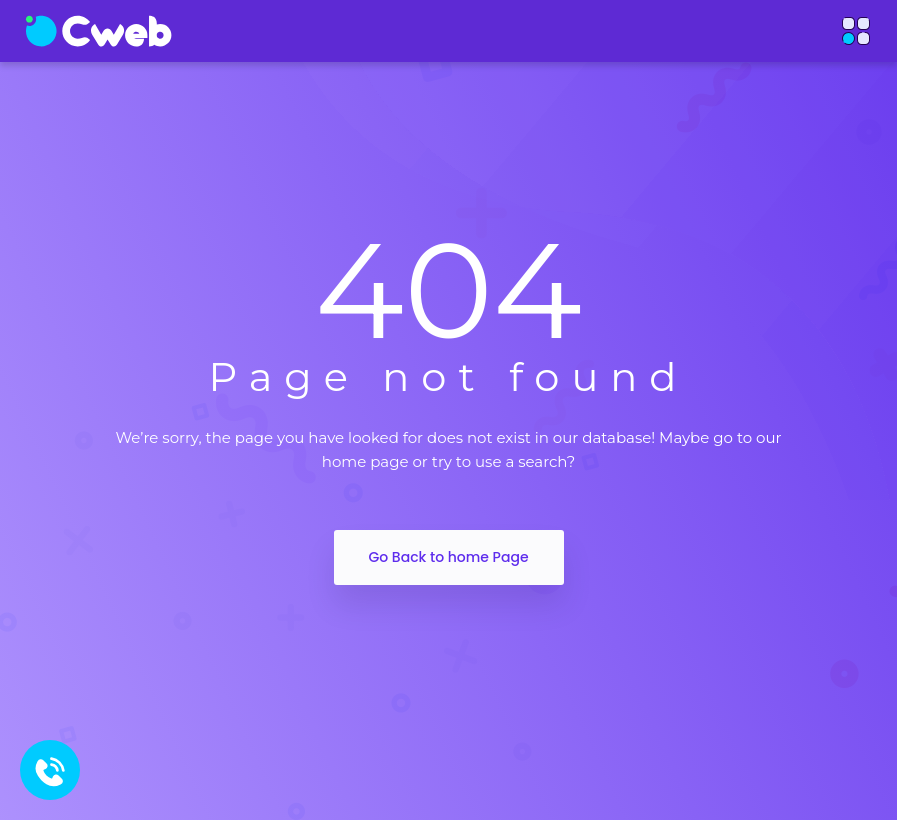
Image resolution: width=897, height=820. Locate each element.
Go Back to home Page (448, 557)
